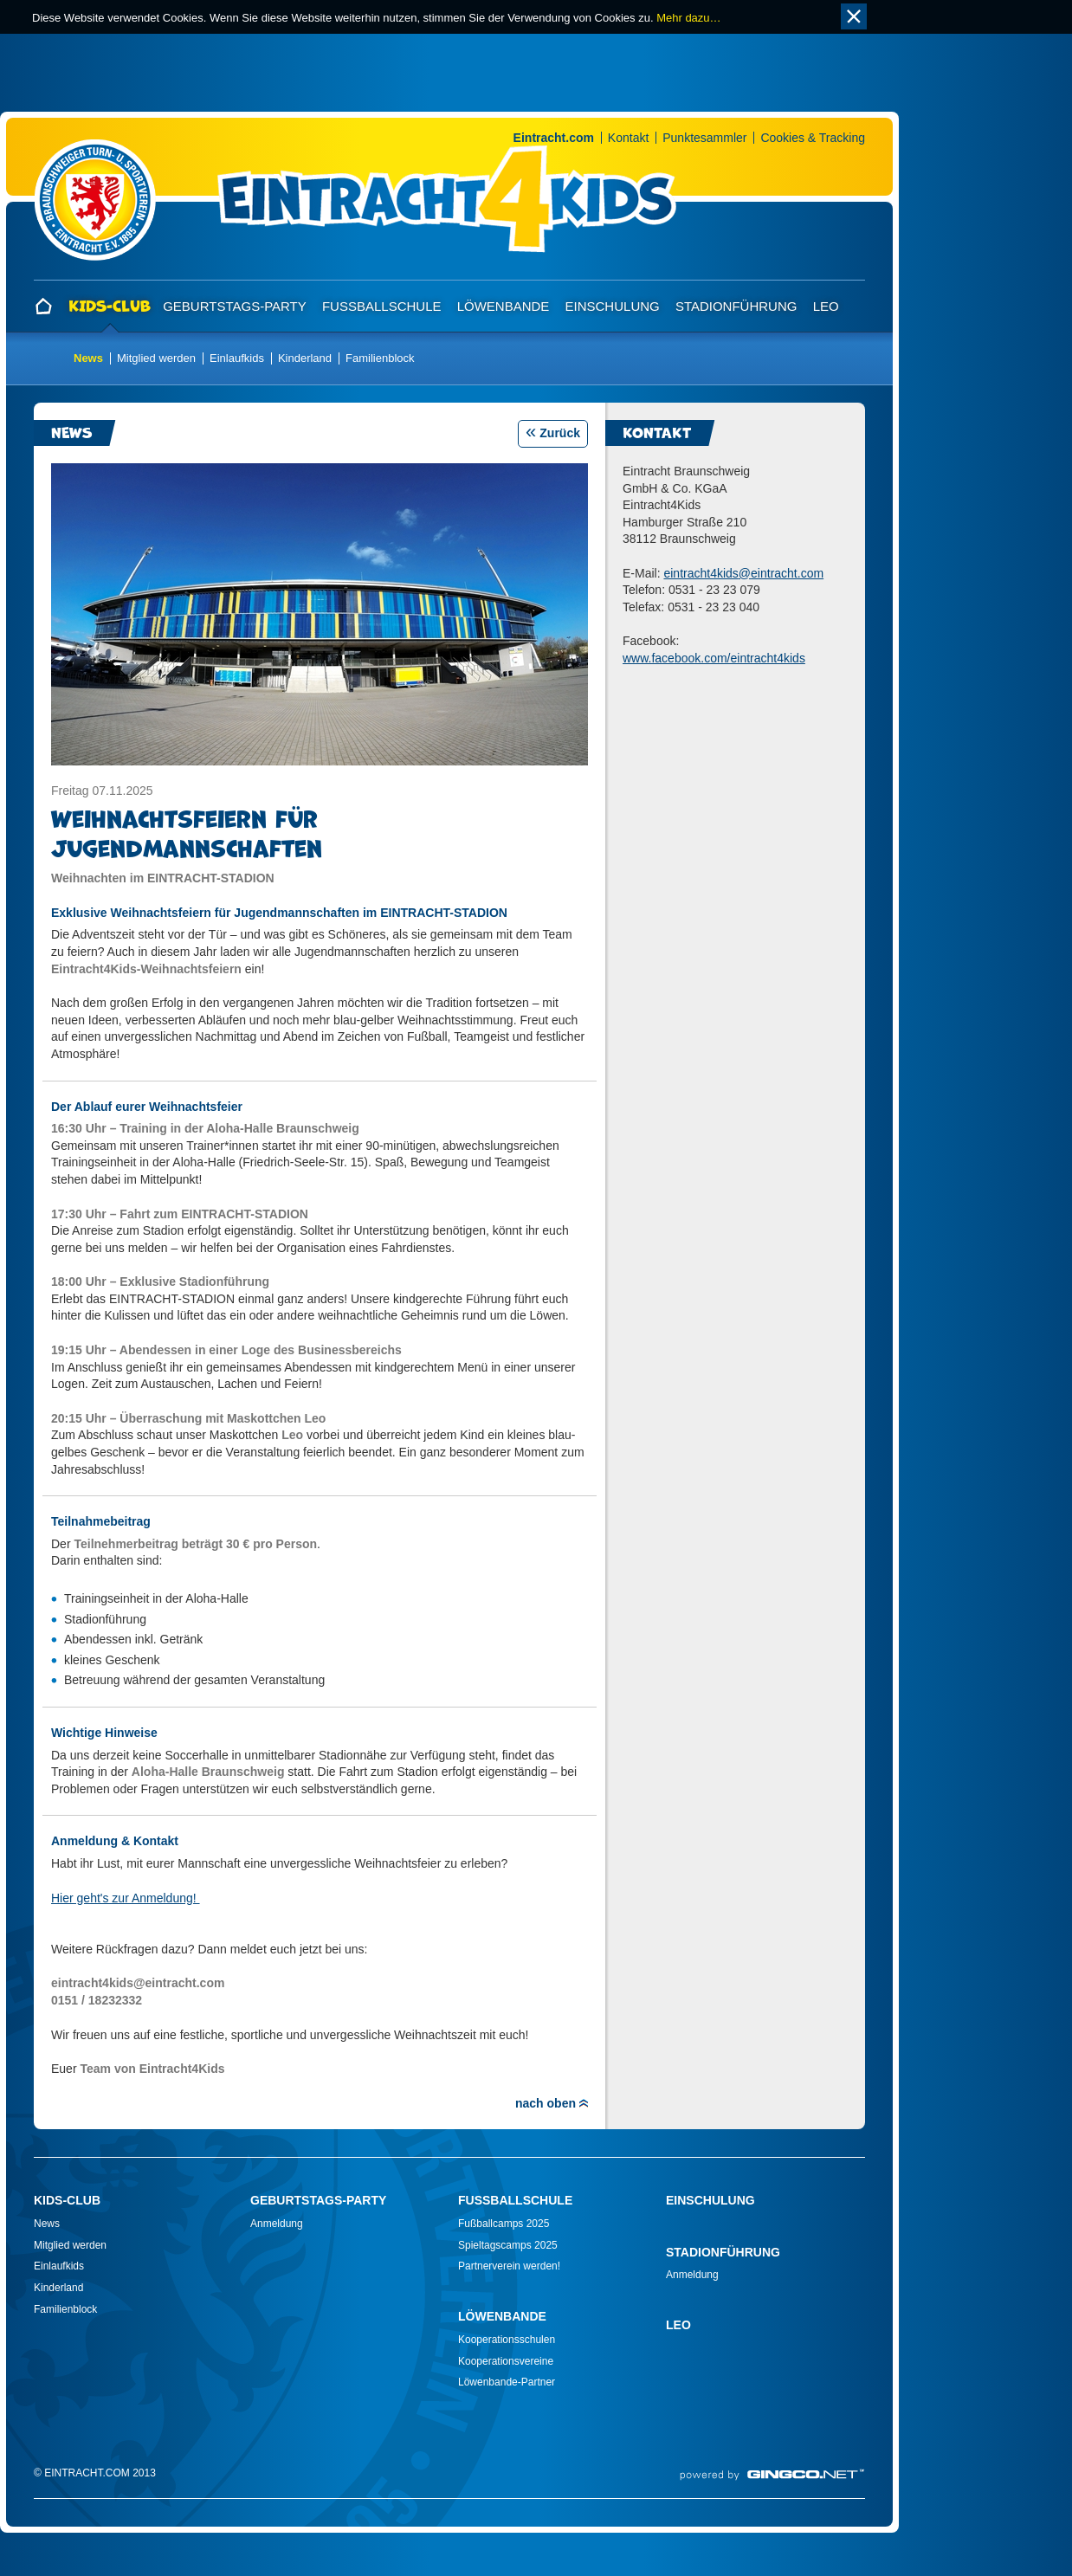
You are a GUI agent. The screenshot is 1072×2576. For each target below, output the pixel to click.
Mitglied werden (156, 358)
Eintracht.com (553, 138)
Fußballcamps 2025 (503, 2224)
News (88, 358)
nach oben (545, 2103)
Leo (826, 306)
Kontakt (628, 138)
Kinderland (305, 358)
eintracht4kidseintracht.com (743, 573)
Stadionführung (736, 306)
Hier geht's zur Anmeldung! (125, 1898)
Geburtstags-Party (235, 306)
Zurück (559, 433)
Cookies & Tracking (812, 138)
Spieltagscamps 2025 (508, 2245)
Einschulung (612, 306)
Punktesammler (704, 138)
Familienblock (379, 358)
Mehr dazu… (688, 17)
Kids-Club (109, 306)
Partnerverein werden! (509, 2266)
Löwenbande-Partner (506, 2382)
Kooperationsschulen (506, 2340)
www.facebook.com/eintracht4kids (714, 658)
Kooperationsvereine (505, 2361)
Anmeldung (276, 2224)
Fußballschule (382, 306)
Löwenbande (503, 306)
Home (46, 306)
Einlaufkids (237, 358)
